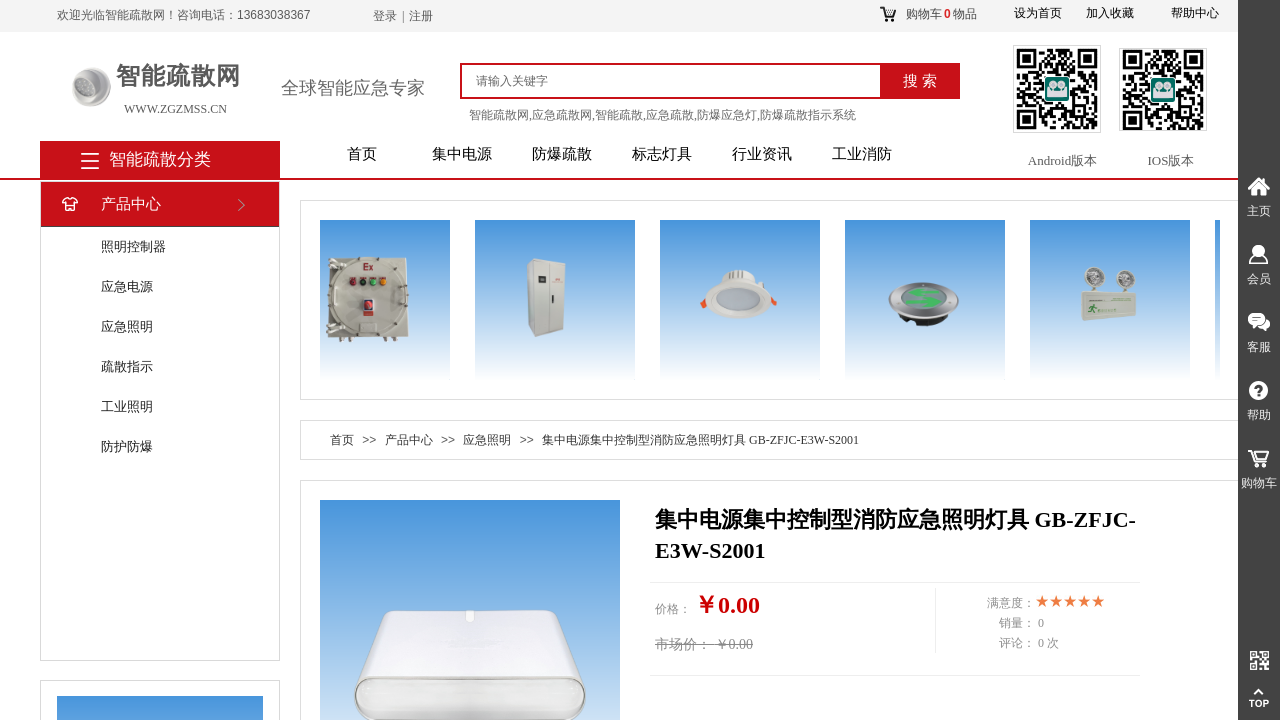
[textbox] (679, 81)
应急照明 (127, 326)
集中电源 (462, 154)
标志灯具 (662, 154)
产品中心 (109, 204)
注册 (421, 16)
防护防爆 (127, 446)
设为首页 (1038, 13)
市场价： (683, 644)
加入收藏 (1110, 13)
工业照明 (127, 406)
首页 (362, 154)
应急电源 (127, 286)
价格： (673, 609)
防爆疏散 (562, 154)
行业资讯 (762, 154)
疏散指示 (127, 366)
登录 (385, 16)
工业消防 (862, 154)
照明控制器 (133, 246)
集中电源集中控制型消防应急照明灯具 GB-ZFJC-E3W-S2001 (700, 440)
